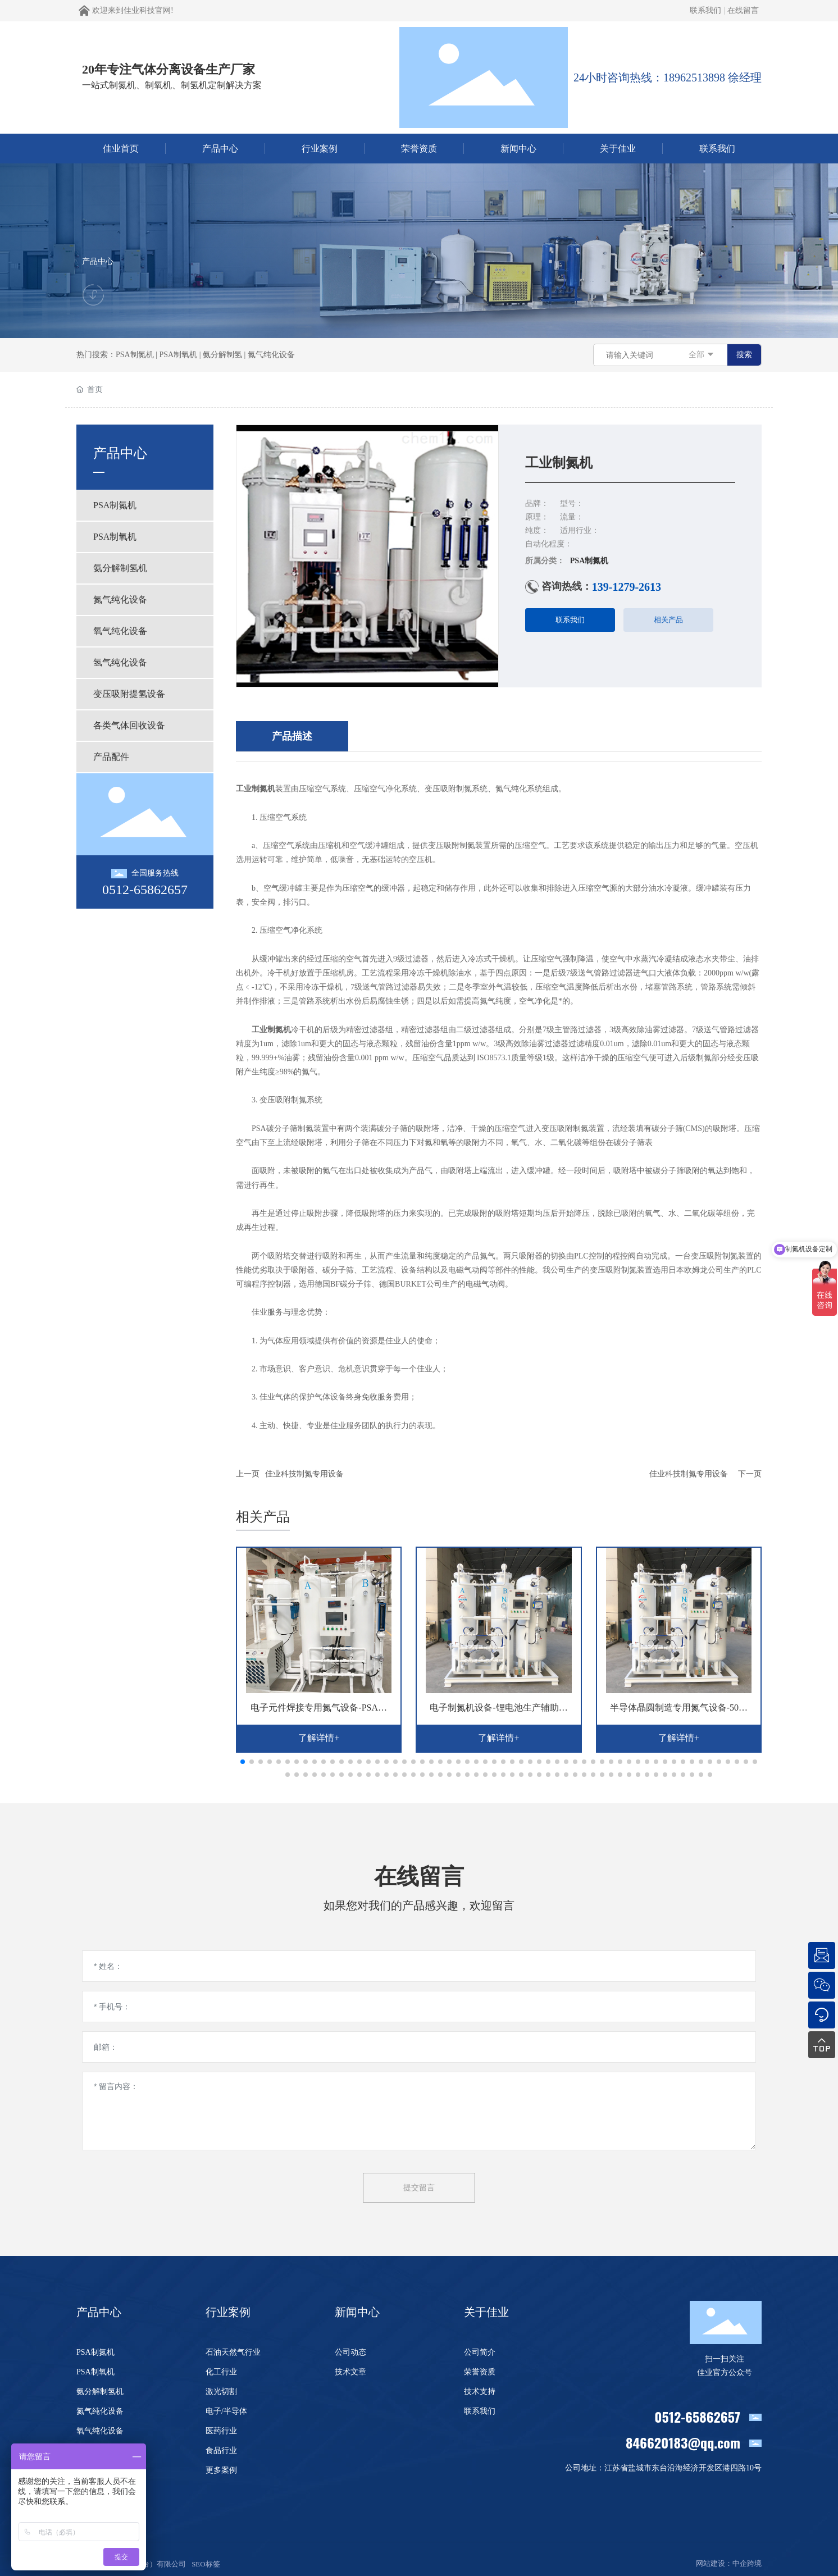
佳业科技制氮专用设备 (304, 1474)
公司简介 (479, 2352)
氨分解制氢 (222, 354)
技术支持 (479, 2391)
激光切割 (221, 2391)
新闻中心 (357, 2312)
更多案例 (221, 2470)
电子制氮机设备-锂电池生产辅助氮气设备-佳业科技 (498, 1712)
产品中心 (97, 261)
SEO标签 (206, 2564)
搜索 (744, 354)
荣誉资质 (479, 2372)
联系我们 (705, 10)
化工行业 (221, 2372)
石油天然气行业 (233, 2352)
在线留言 (743, 10)
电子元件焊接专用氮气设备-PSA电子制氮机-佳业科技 (319, 1712)
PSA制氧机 (179, 354)
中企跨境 (747, 2563)
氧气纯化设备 (100, 2431)
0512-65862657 (145, 889)
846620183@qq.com (683, 2442)
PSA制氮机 (135, 354)
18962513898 (694, 77)
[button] (242, 1761)
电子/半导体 (226, 2411)
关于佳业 (486, 2312)
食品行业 (221, 2450)
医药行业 (221, 2431)
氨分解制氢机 (100, 2391)
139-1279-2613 (626, 587)
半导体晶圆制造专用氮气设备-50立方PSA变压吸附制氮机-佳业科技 (679, 1712)
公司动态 (350, 2352)
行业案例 (228, 2312)
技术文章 (350, 2372)
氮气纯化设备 (271, 354)
